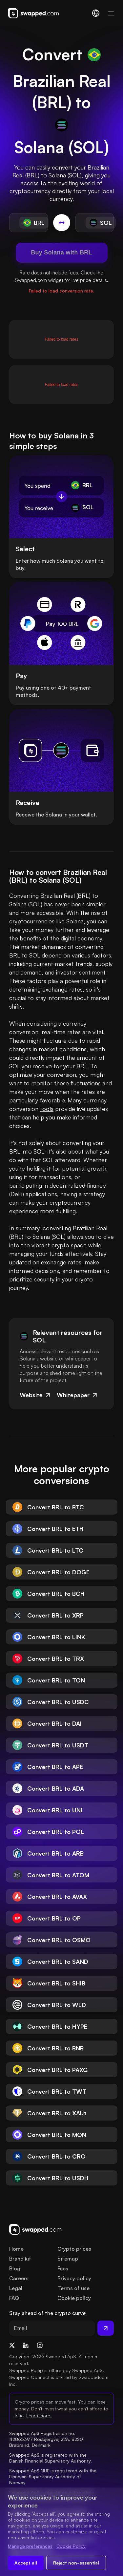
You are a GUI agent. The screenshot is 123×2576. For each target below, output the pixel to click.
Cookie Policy (71, 2546)
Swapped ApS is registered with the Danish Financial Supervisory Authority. (50, 2458)
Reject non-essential (76, 2563)
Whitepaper (77, 1395)
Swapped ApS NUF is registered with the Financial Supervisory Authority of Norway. (53, 2476)
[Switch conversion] (61, 222)
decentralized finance (78, 1185)
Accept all (25, 2563)
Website (35, 1395)
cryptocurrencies (31, 921)
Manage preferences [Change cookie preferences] (30, 2546)
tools (46, 1108)
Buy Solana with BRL (61, 252)
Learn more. (38, 2415)
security (44, 1279)
